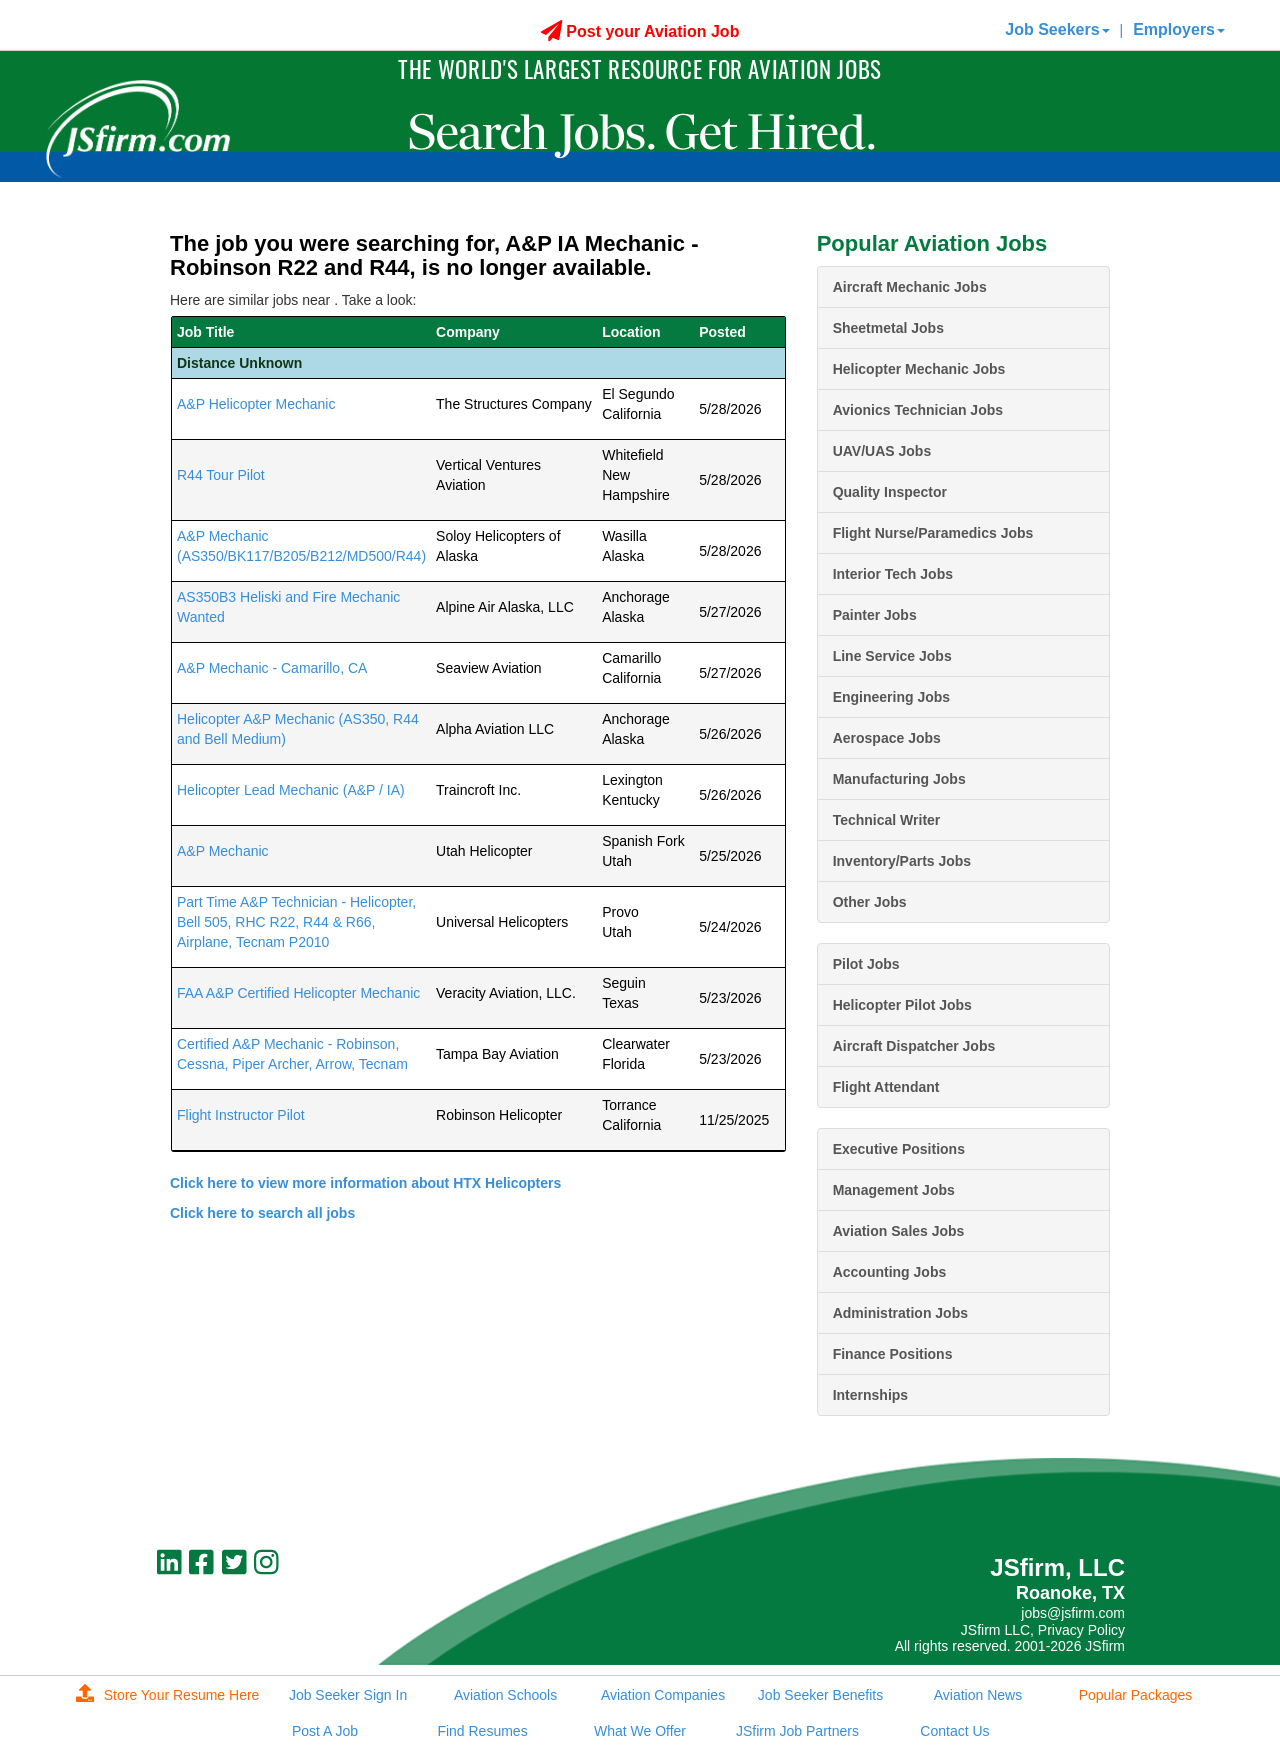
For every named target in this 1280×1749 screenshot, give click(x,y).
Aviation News (978, 1695)
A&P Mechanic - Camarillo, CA (272, 668)
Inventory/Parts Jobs (902, 861)
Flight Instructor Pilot (241, 1115)
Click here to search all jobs (262, 1213)
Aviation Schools (505, 1695)
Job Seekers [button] (1057, 29)
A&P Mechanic (223, 851)
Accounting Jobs (890, 1272)
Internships (870, 1395)
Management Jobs (894, 1190)
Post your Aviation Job (640, 31)
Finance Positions (893, 1354)
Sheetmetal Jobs (888, 328)
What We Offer (640, 1731)
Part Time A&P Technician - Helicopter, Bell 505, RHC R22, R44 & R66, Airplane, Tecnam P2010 (296, 922)
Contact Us (954, 1731)
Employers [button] (1179, 29)
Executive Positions (899, 1149)
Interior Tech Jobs (893, 574)
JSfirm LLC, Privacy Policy (1043, 1630)
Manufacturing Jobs (899, 779)
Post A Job (325, 1731)
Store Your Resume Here (168, 1695)
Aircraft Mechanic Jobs (910, 287)
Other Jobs (870, 902)
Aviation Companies (663, 1695)
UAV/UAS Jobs (882, 451)
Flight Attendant (886, 1087)
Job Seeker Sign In (348, 1695)
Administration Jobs (900, 1313)
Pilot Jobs (866, 964)
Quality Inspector (890, 492)
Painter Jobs (875, 615)
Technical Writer (887, 820)
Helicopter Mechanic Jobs (919, 369)
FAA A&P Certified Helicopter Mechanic (298, 993)
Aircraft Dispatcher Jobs (914, 1046)
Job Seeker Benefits (820, 1695)
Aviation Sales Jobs (899, 1231)
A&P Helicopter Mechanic (256, 404)
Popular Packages (1136, 1695)
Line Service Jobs (892, 656)
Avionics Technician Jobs (918, 410)
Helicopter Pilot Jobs (902, 1005)
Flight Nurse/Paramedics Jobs (933, 533)
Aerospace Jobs (887, 738)
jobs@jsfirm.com (1073, 1613)
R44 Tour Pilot (221, 475)
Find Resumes (482, 1731)
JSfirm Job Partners (797, 1731)
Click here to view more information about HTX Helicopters (365, 1183)
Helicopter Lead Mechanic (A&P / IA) (291, 790)
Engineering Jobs (891, 697)
